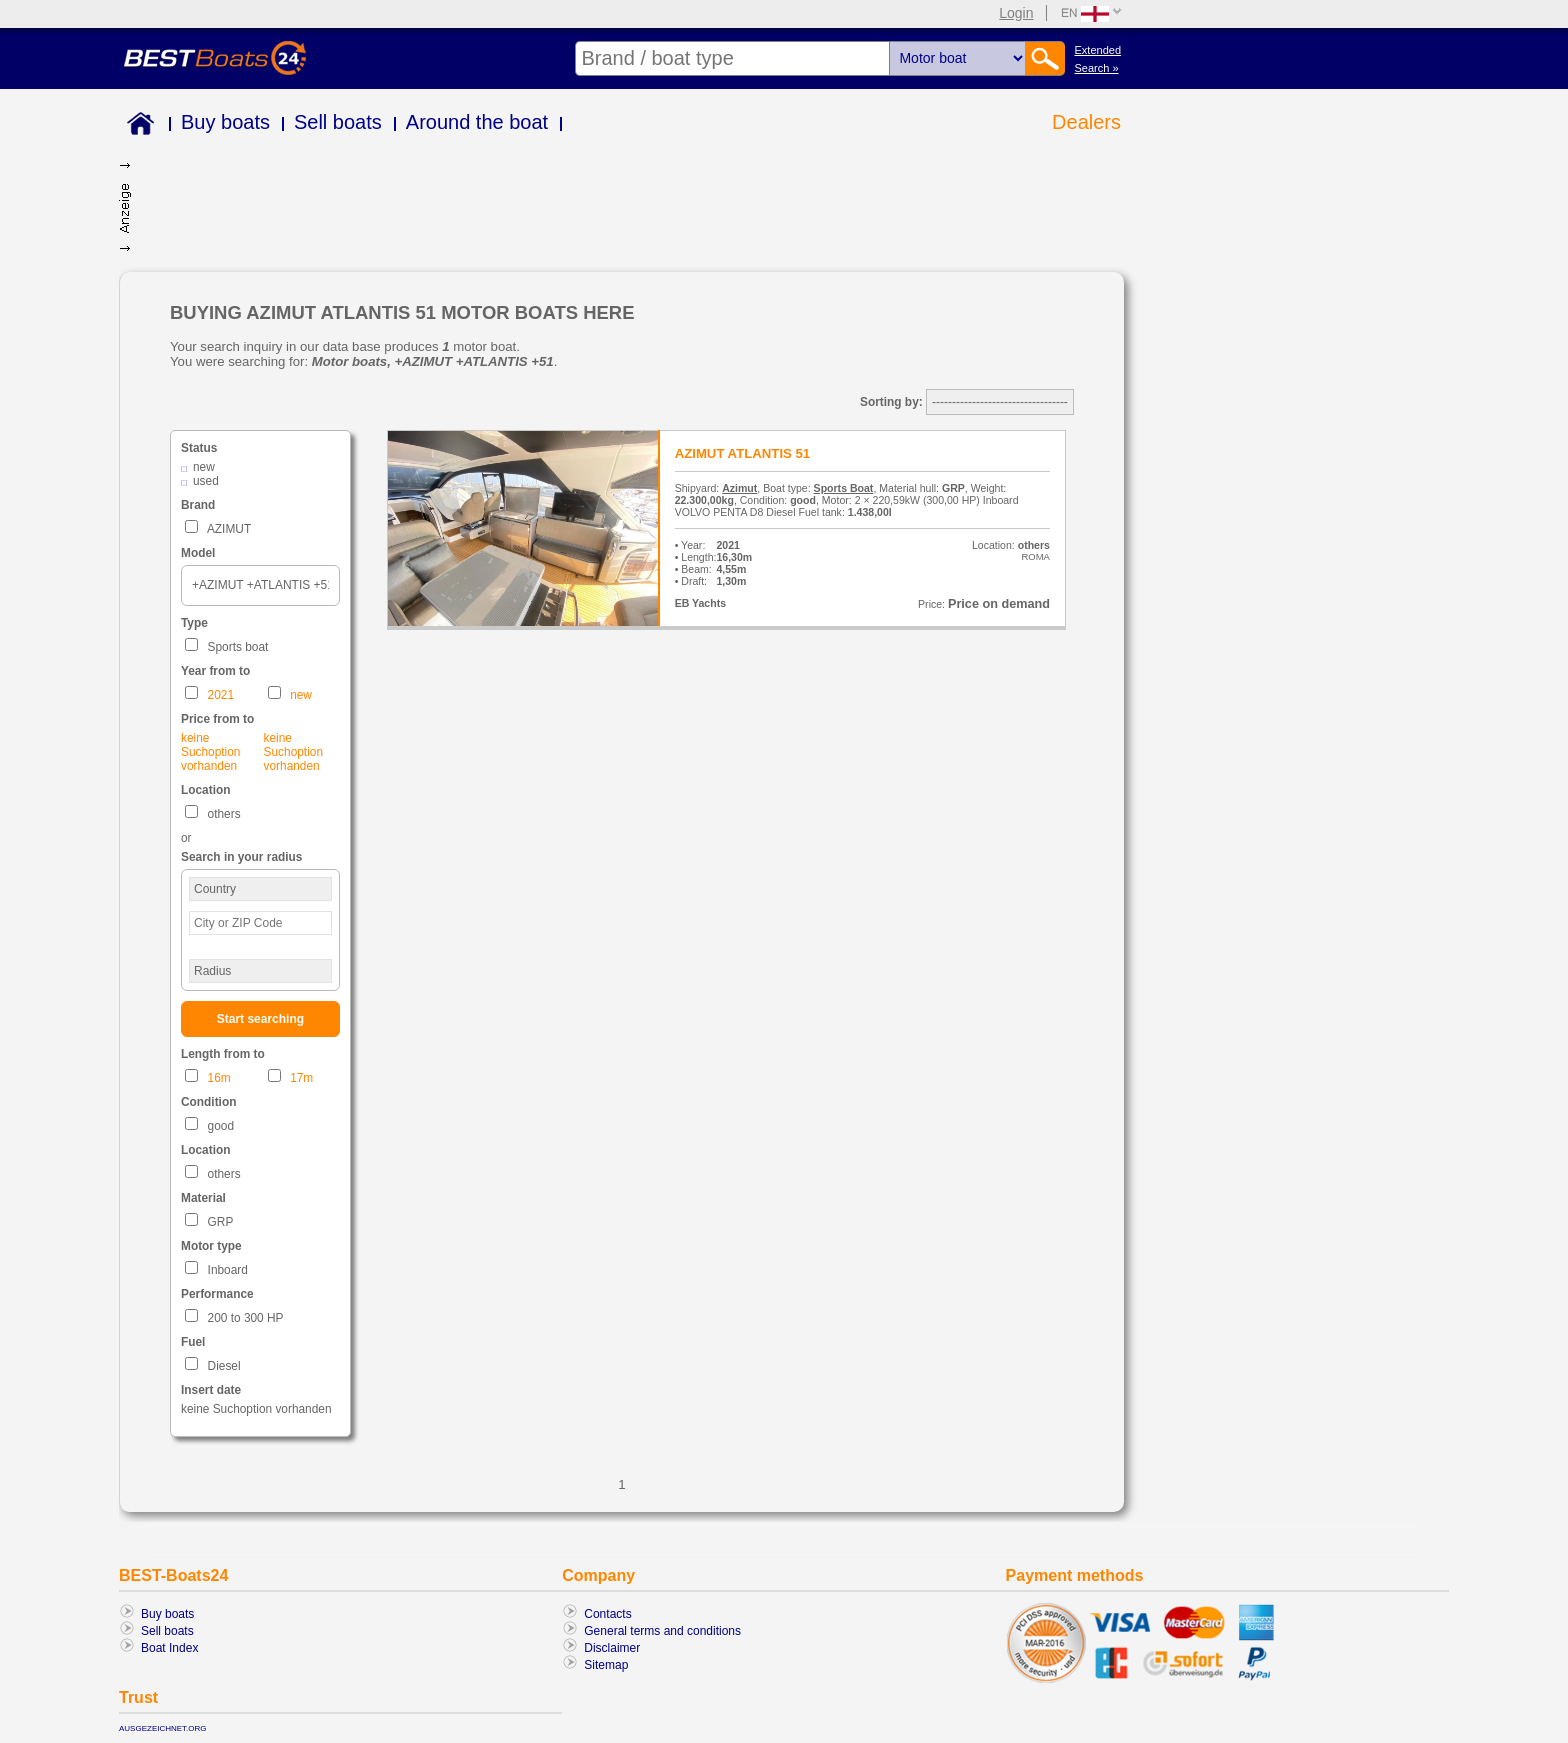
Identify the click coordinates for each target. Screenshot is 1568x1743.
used (206, 481)
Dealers (1086, 122)
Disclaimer (612, 1648)
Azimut (739, 488)
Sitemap (606, 1665)
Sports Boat (844, 488)
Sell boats (338, 122)
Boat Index (169, 1648)
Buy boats (225, 122)
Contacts (607, 1614)
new (204, 467)
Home (136, 126)
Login (1016, 13)
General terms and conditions (662, 1631)
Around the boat (477, 122)
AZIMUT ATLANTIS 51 (743, 453)
